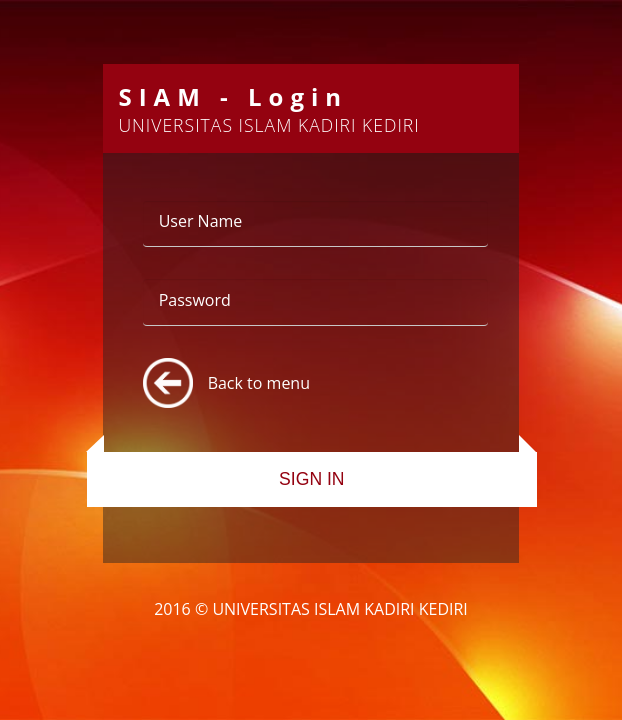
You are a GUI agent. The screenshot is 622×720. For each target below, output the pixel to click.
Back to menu (259, 383)
